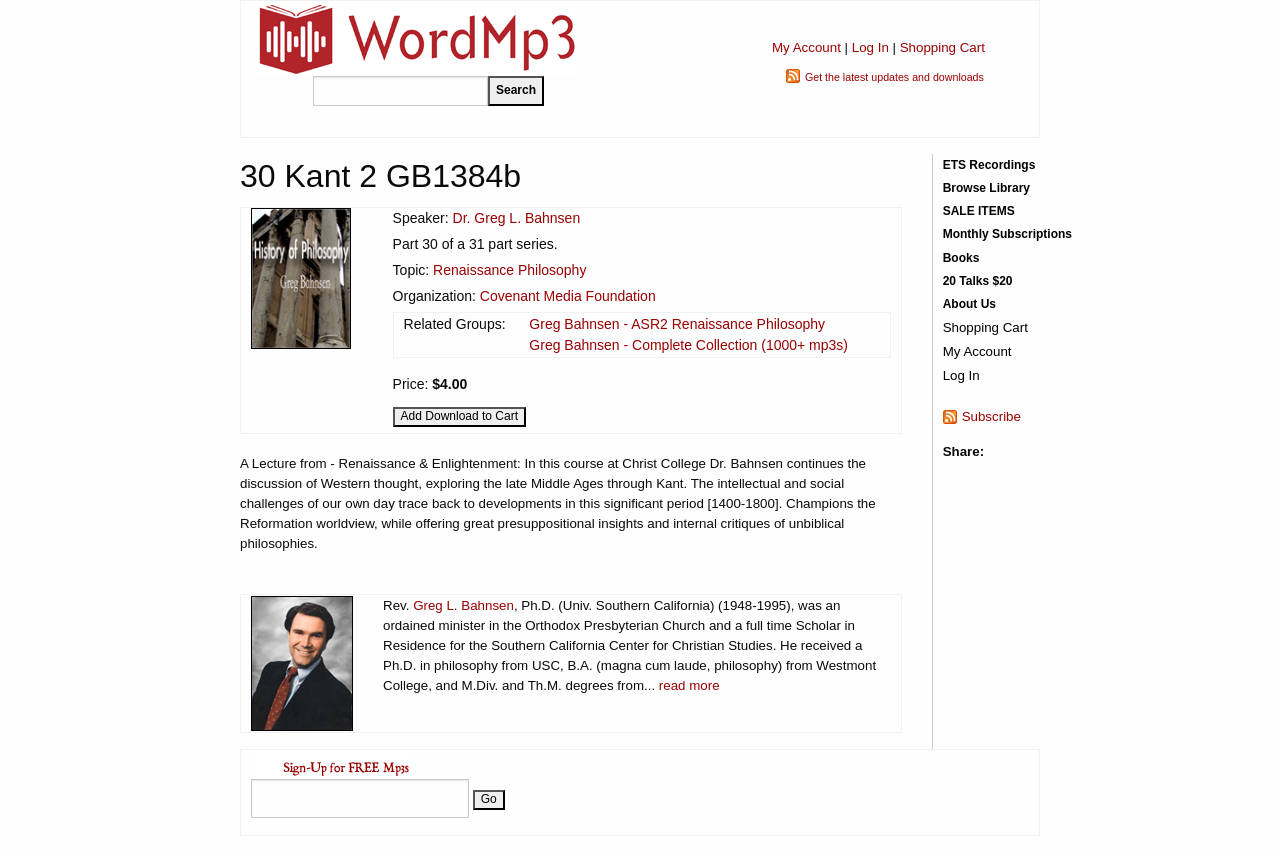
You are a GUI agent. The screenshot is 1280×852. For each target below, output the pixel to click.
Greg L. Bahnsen (463, 605)
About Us (969, 304)
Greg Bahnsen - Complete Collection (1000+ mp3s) (688, 345)
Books (961, 258)
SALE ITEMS (979, 211)
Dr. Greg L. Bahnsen (517, 218)
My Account (806, 47)
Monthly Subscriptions (1007, 234)
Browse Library (986, 188)
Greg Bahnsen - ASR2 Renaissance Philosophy (677, 324)
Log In (870, 47)
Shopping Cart (942, 47)
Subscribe (991, 416)
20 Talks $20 (978, 281)
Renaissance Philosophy (509, 270)
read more (689, 685)
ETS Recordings (989, 165)
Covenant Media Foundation (568, 296)
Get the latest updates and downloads (894, 77)
